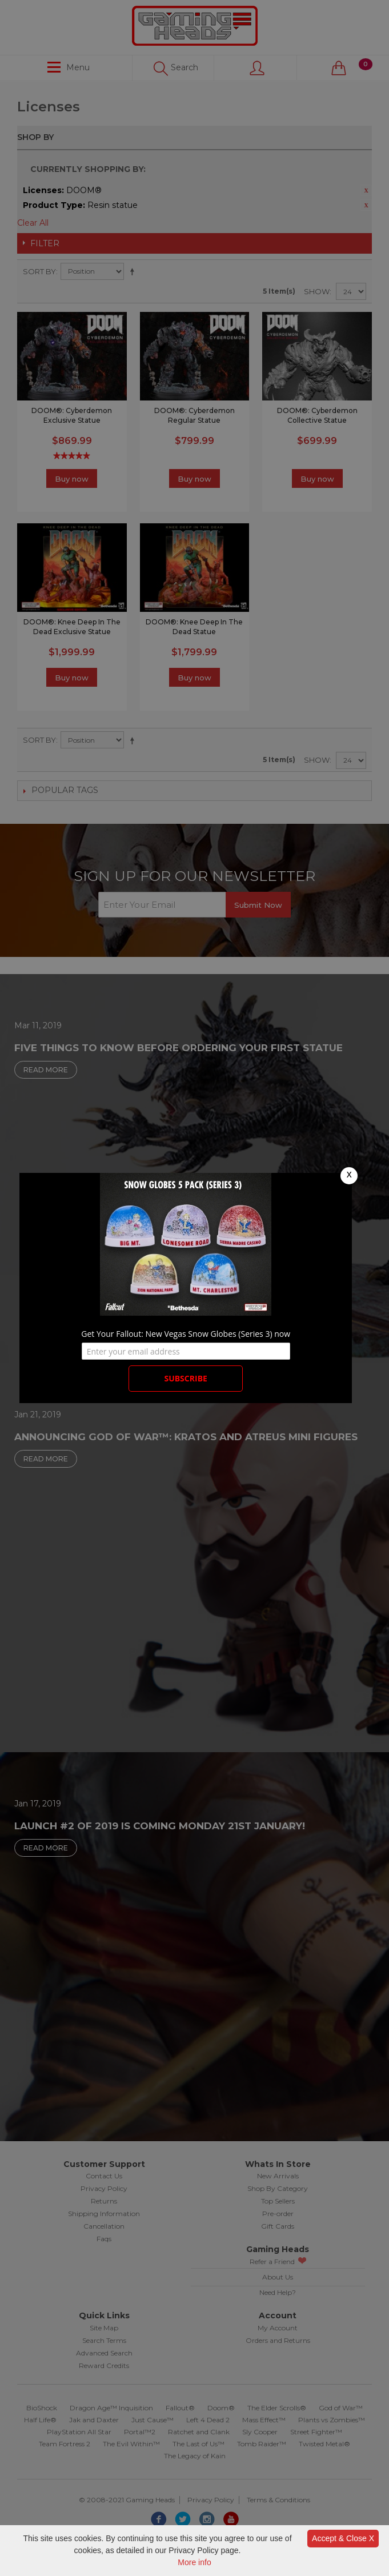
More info (194, 2562)
